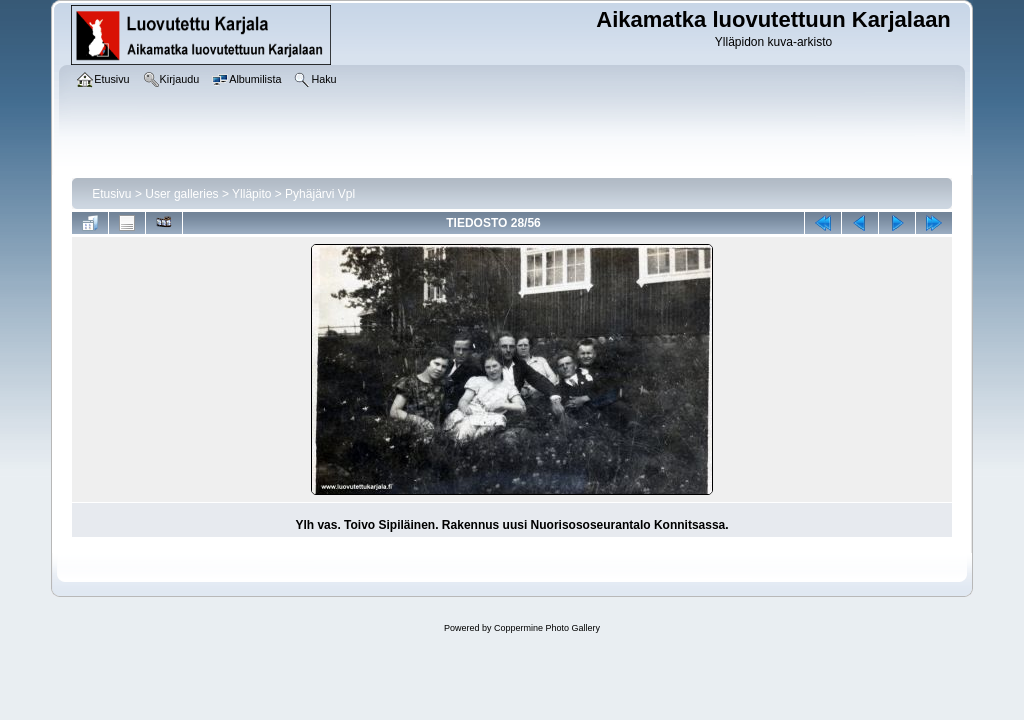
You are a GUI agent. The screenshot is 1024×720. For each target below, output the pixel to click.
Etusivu (111, 194)
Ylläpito (251, 194)
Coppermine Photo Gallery (547, 628)
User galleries (181, 194)
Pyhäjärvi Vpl (320, 194)
